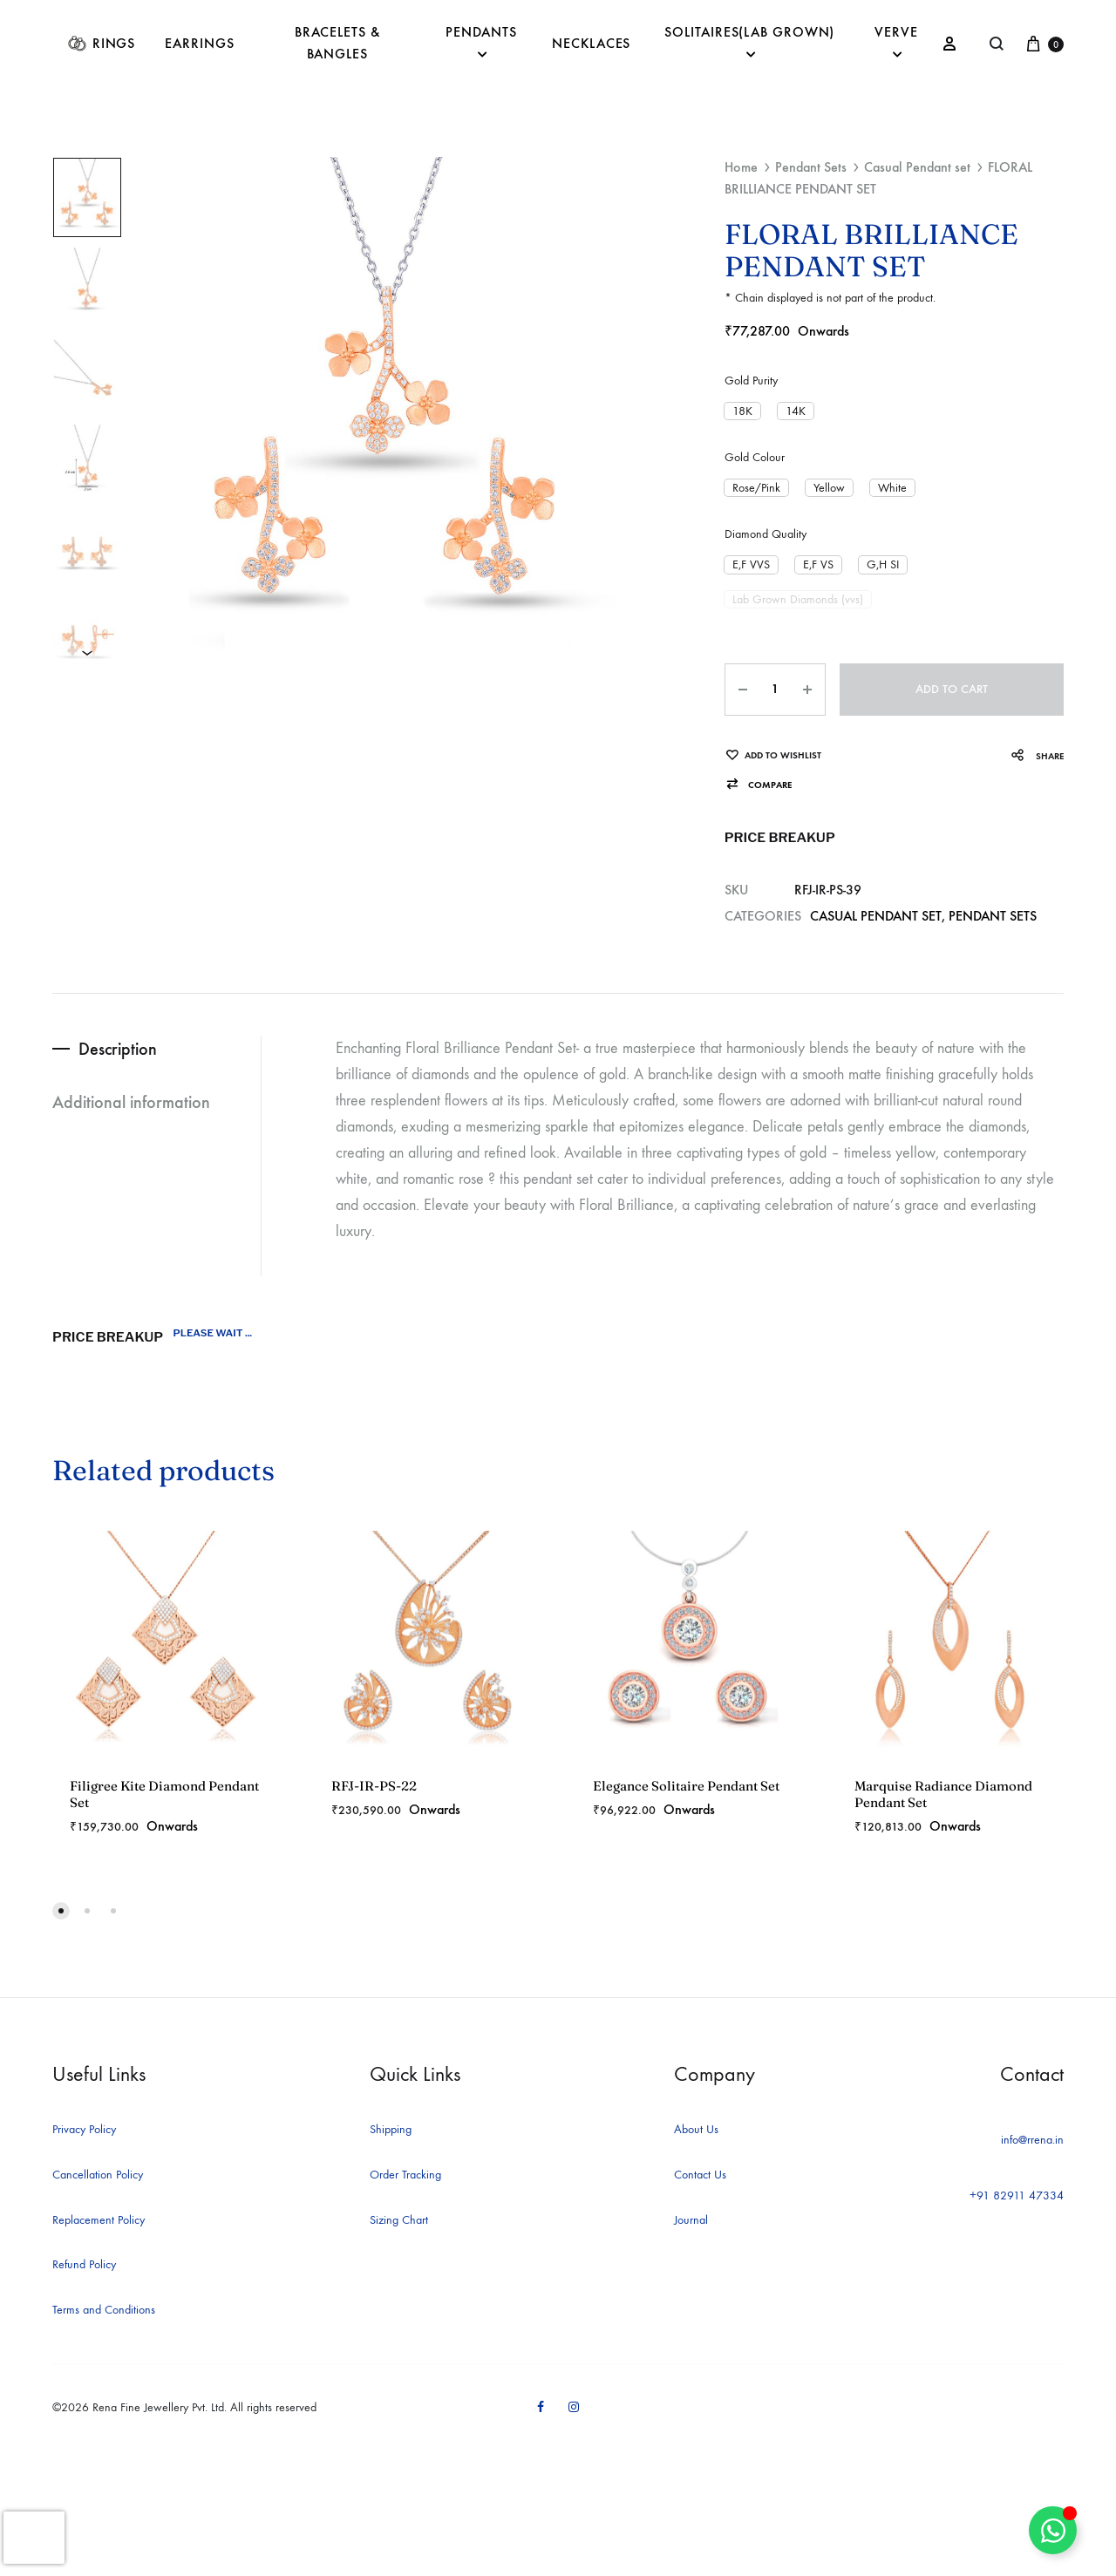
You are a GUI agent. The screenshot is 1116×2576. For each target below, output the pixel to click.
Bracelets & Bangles (337, 43)
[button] (742, 411)
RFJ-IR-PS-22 (374, 1785)
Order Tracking (405, 2174)
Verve (896, 42)
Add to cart (951, 689)
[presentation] (34, 2537)
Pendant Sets (811, 167)
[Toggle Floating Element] (1053, 2530)
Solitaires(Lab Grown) (749, 42)
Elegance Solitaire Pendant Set (686, 1785)
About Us (696, 2129)
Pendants (481, 42)
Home (741, 167)
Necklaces (591, 43)
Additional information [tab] (131, 1101)
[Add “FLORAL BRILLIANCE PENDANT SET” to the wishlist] (773, 755)
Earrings (199, 43)
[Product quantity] (775, 689)
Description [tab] (117, 1048)
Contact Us (700, 2174)
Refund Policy (84, 2264)
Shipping (391, 2129)
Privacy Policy (84, 2129)
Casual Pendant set (917, 167)
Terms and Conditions (103, 2309)
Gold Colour (755, 457)
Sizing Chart (399, 2219)
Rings (101, 44)
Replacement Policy (98, 2219)
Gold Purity (751, 380)
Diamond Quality (765, 534)
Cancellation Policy (97, 2174)
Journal (691, 2219)
